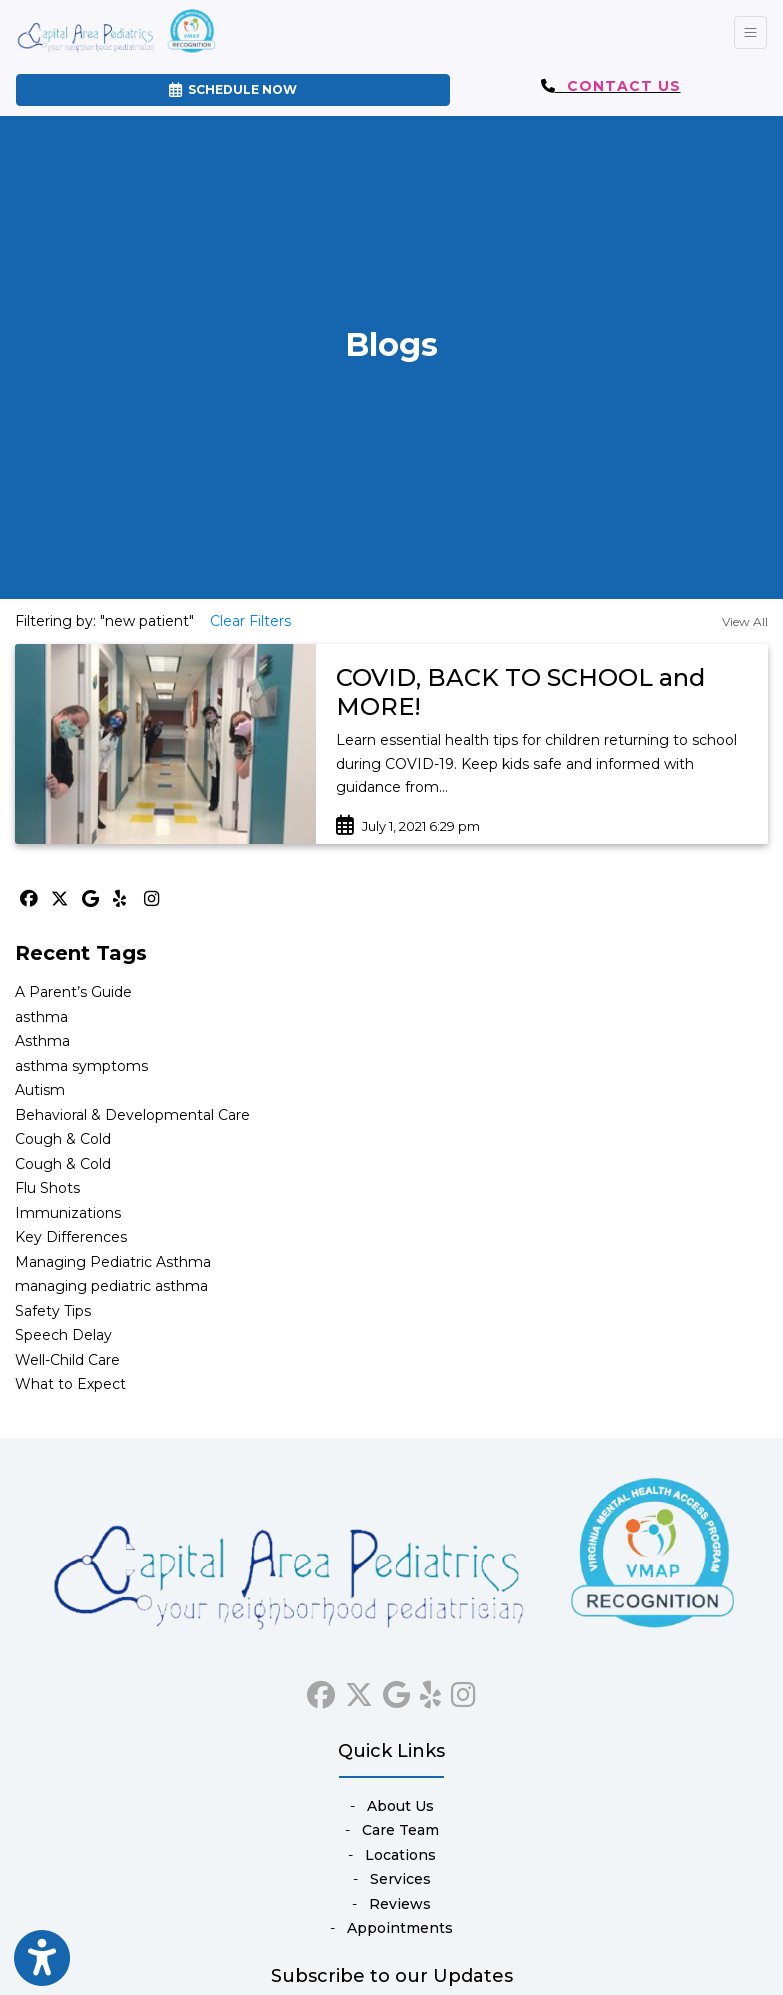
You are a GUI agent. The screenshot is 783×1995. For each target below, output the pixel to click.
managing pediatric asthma (111, 1286)
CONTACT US (624, 86)
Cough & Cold (63, 1139)
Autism (40, 1090)
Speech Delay (63, 1335)
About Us (400, 1806)
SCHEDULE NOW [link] (233, 89)
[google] (396, 1691)
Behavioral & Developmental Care (132, 1115)
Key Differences (71, 1237)
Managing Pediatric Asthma (113, 1262)
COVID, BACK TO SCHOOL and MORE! (520, 692)
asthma (41, 1017)
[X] (61, 899)
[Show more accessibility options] (42, 1958)
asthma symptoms (81, 1066)
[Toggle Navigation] (750, 32)
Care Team (400, 1830)
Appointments (400, 1928)
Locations (400, 1855)
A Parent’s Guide (73, 992)
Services (400, 1879)
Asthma (42, 1041)
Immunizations (68, 1213)
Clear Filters (250, 621)
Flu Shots (47, 1188)
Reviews (400, 1904)
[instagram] (463, 1691)
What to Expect (70, 1384)
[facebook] (321, 1691)
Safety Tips (53, 1311)
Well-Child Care (67, 1360)
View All (745, 621)
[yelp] (430, 1691)
